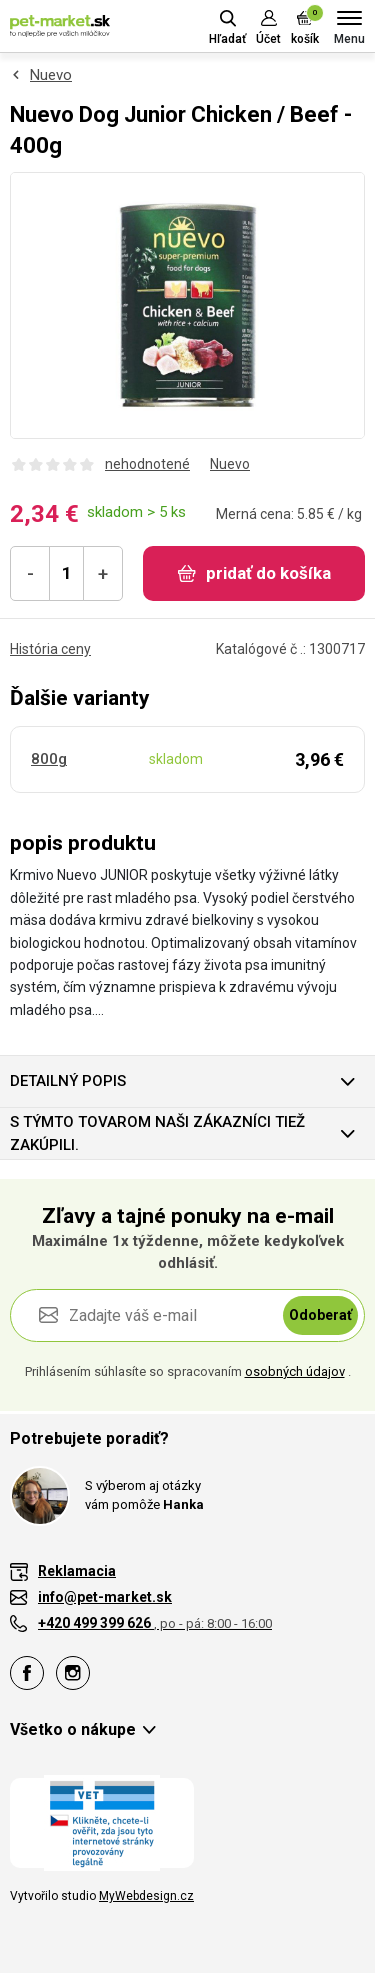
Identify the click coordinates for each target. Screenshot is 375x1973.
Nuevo (51, 75)
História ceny (50, 649)
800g (49, 759)
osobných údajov (295, 1371)
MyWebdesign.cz (146, 1896)
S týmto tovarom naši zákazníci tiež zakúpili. (157, 1133)
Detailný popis (68, 1081)
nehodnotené (147, 464)
